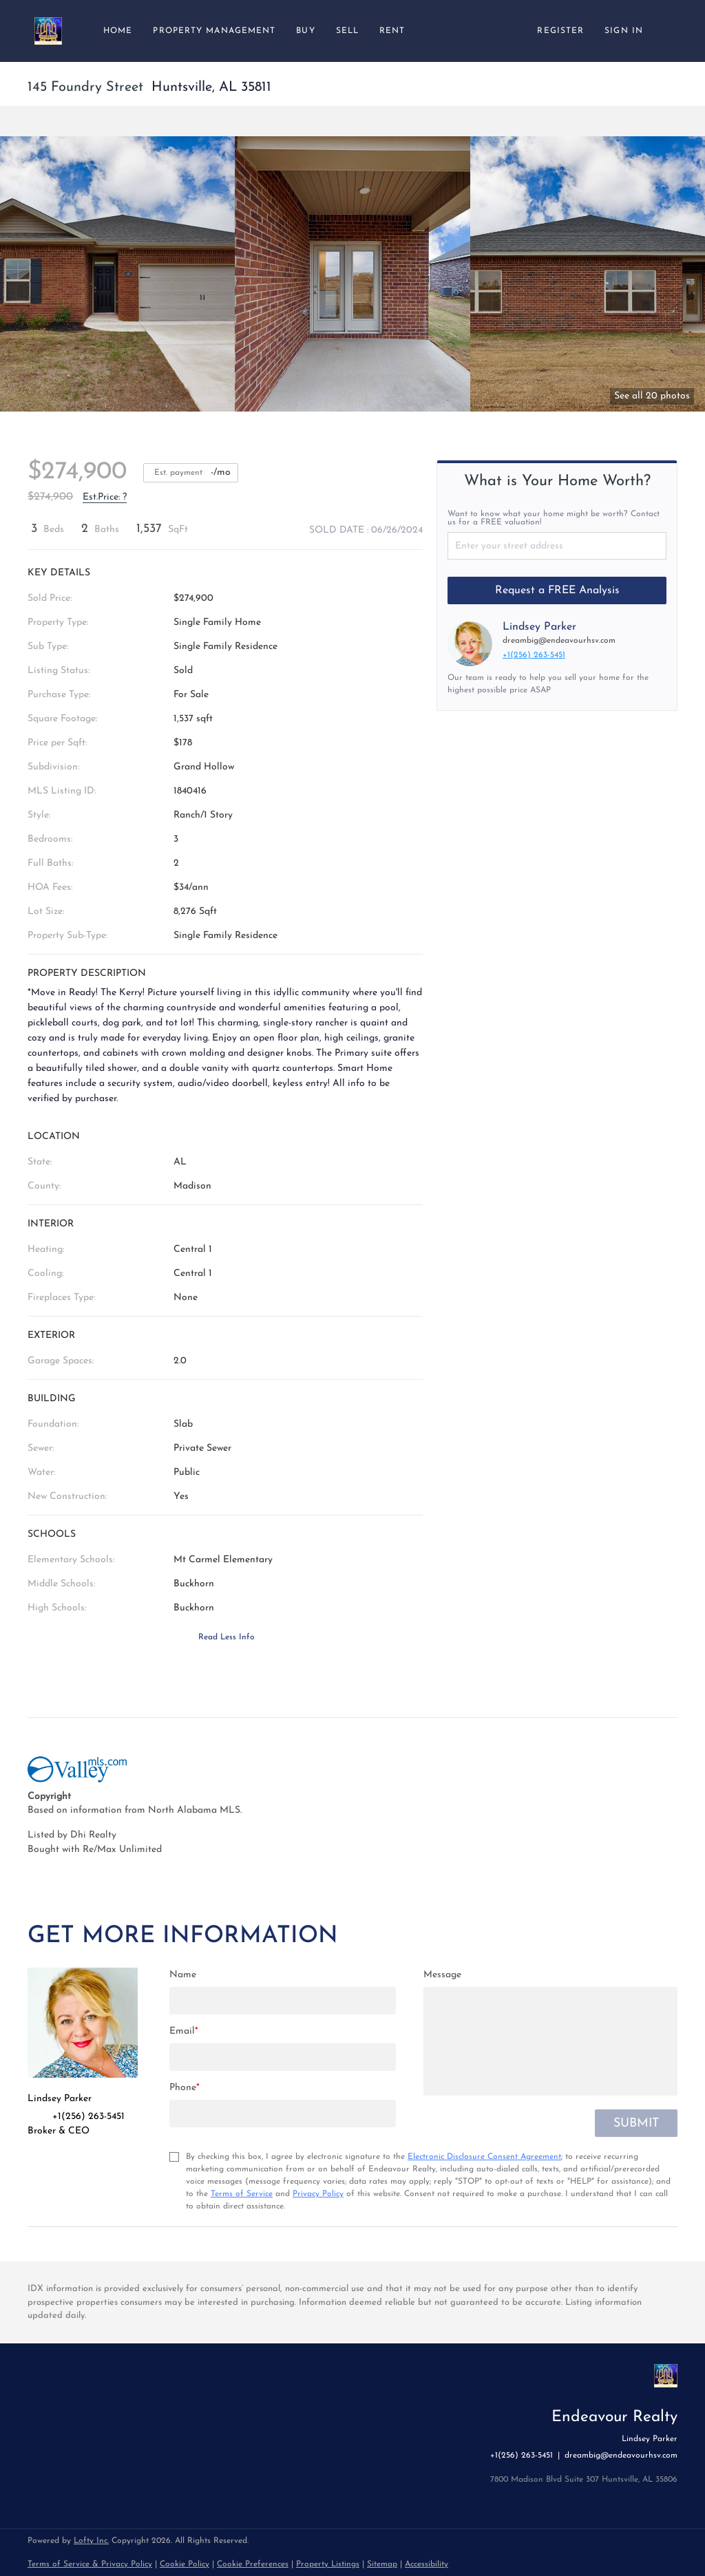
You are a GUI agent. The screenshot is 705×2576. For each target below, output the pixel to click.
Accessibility (426, 2564)
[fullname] (282, 2000)
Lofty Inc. (91, 2541)
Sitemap (382, 2564)
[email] (282, 2057)
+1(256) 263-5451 (534, 655)
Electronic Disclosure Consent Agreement (484, 2157)
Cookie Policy (184, 2564)
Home (117, 31)
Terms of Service (242, 2194)
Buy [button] (305, 31)
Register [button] (560, 31)
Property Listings (327, 2564)
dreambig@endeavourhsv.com (559, 641)
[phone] (282, 2113)
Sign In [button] (623, 31)
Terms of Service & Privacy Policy (90, 2564)
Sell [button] (347, 31)
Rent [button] (392, 31)
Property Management (214, 31)
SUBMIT (636, 2123)
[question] (550, 2041)
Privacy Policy (318, 2194)
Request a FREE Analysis (557, 590)
